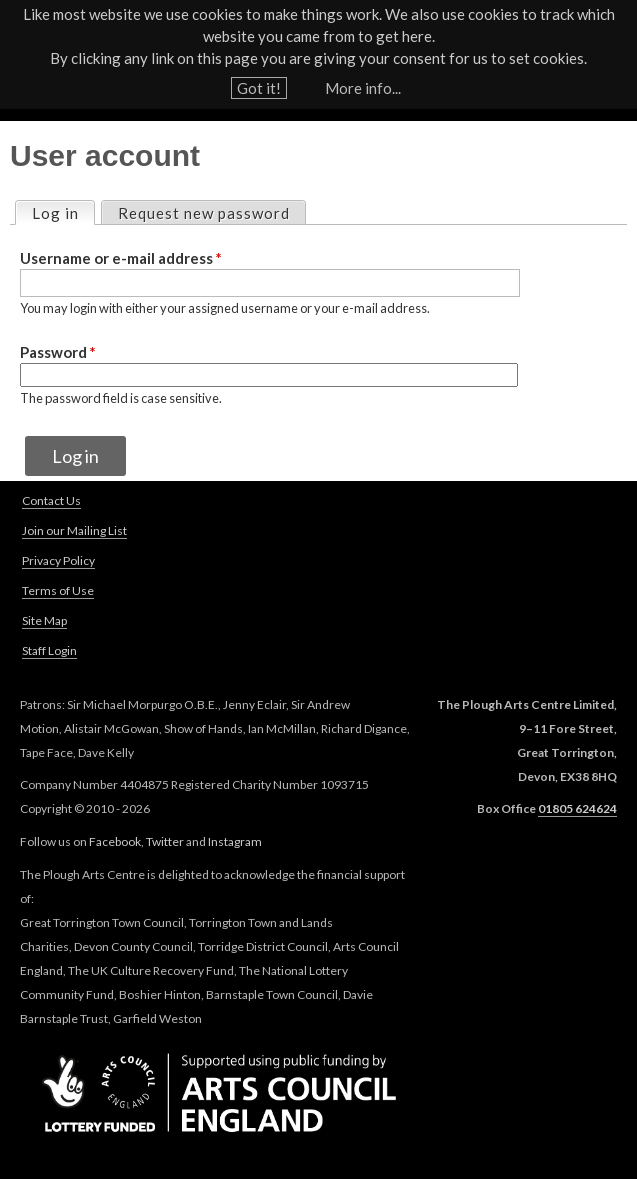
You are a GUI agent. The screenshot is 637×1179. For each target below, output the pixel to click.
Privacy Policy (58, 560)
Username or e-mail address (121, 258)
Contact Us (51, 500)
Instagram (235, 841)
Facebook (115, 841)
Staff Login (49, 650)
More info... (363, 88)
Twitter (165, 841)
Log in (63, 212)
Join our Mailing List (74, 530)
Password (58, 352)
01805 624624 (577, 808)
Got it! (259, 88)
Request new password (204, 213)
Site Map (44, 620)
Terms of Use (58, 590)
